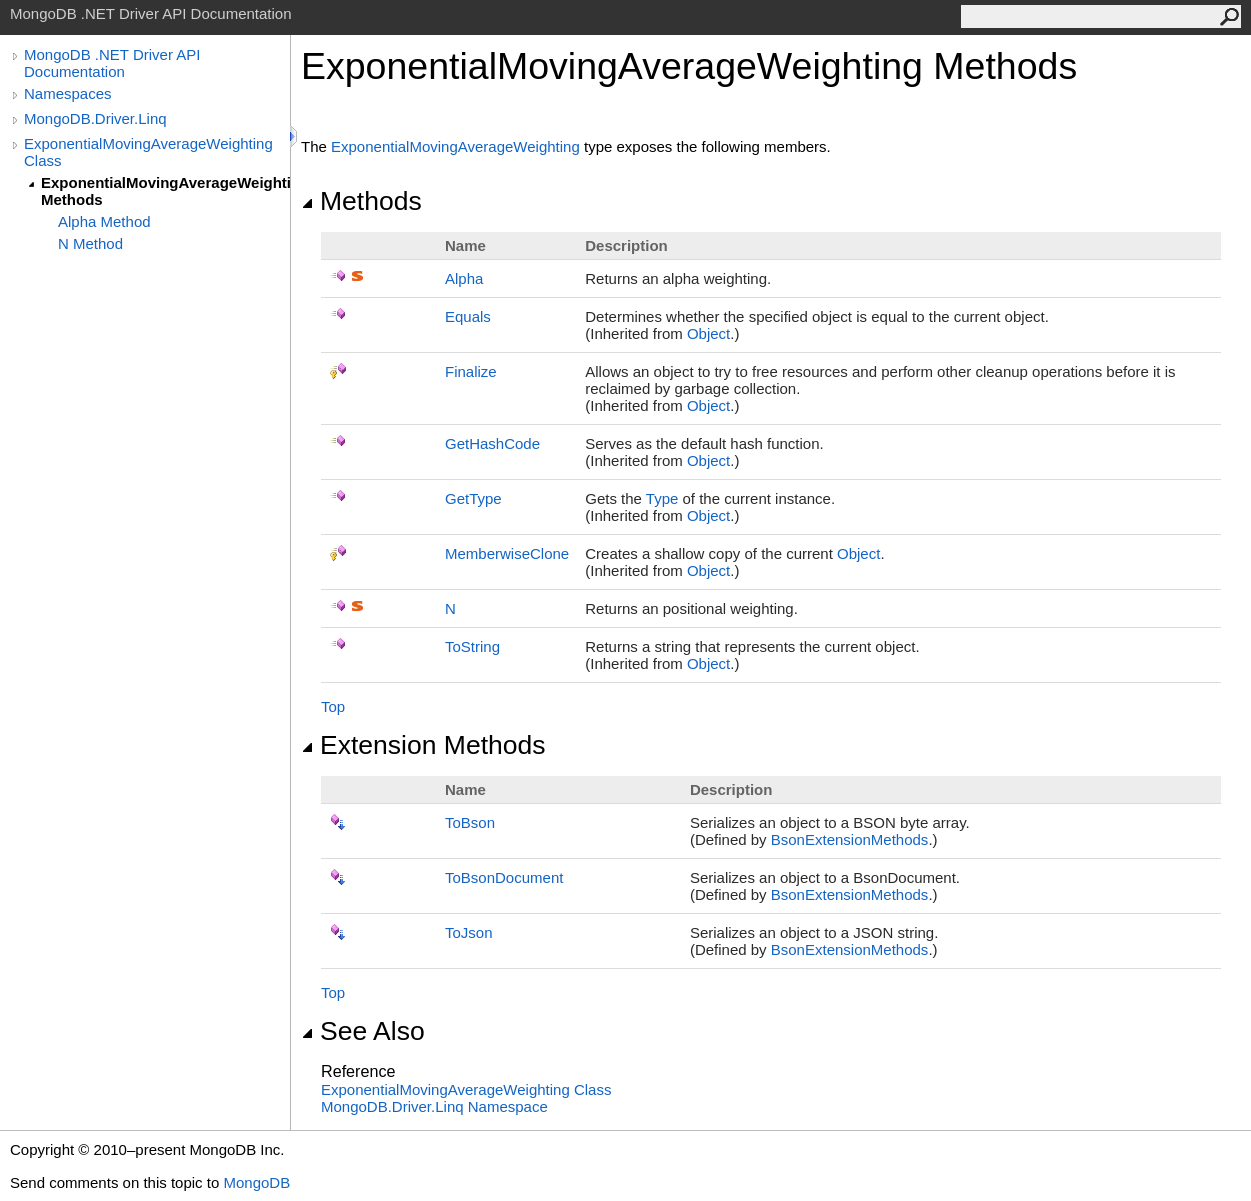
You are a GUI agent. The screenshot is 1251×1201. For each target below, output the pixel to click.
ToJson (469, 932)
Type (662, 498)
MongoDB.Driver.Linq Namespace (434, 1106)
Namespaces (68, 93)
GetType (473, 498)
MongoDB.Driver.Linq (95, 118)
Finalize (471, 371)
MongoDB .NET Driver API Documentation (112, 63)
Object (708, 333)
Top (333, 706)
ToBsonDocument (504, 877)
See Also (363, 1031)
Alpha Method (104, 221)
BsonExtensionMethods (850, 839)
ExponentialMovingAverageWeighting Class (148, 152)
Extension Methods (423, 745)
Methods (361, 201)
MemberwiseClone (507, 553)
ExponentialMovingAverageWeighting (455, 146)
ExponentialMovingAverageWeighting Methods (165, 191)
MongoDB (256, 1182)
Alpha (464, 278)
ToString (472, 646)
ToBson (470, 822)
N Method (90, 243)
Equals (468, 316)
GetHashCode (492, 443)
